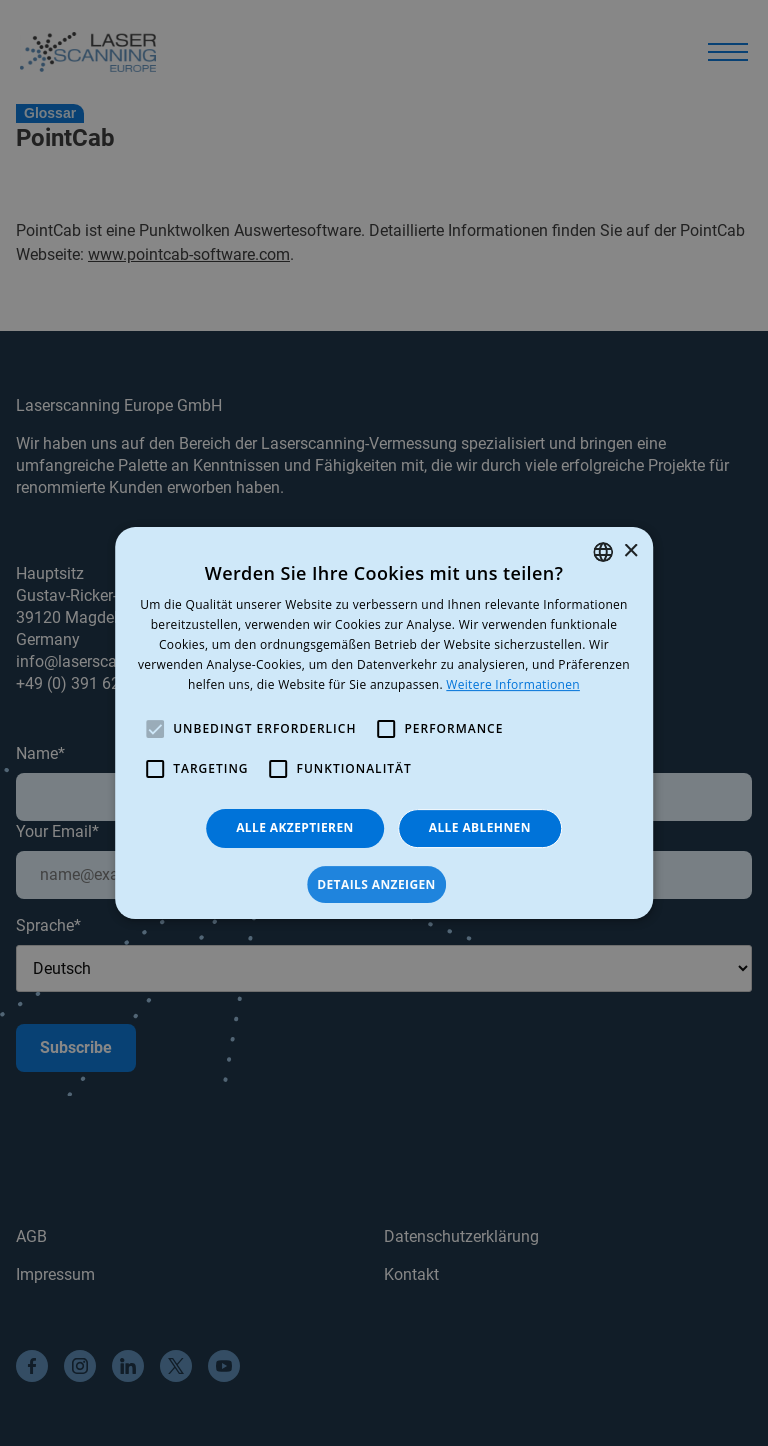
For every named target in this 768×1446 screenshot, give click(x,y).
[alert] (384, 723)
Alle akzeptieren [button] (295, 827)
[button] (384, 885)
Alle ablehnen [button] (480, 827)
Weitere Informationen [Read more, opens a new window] (513, 684)
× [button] (630, 551)
